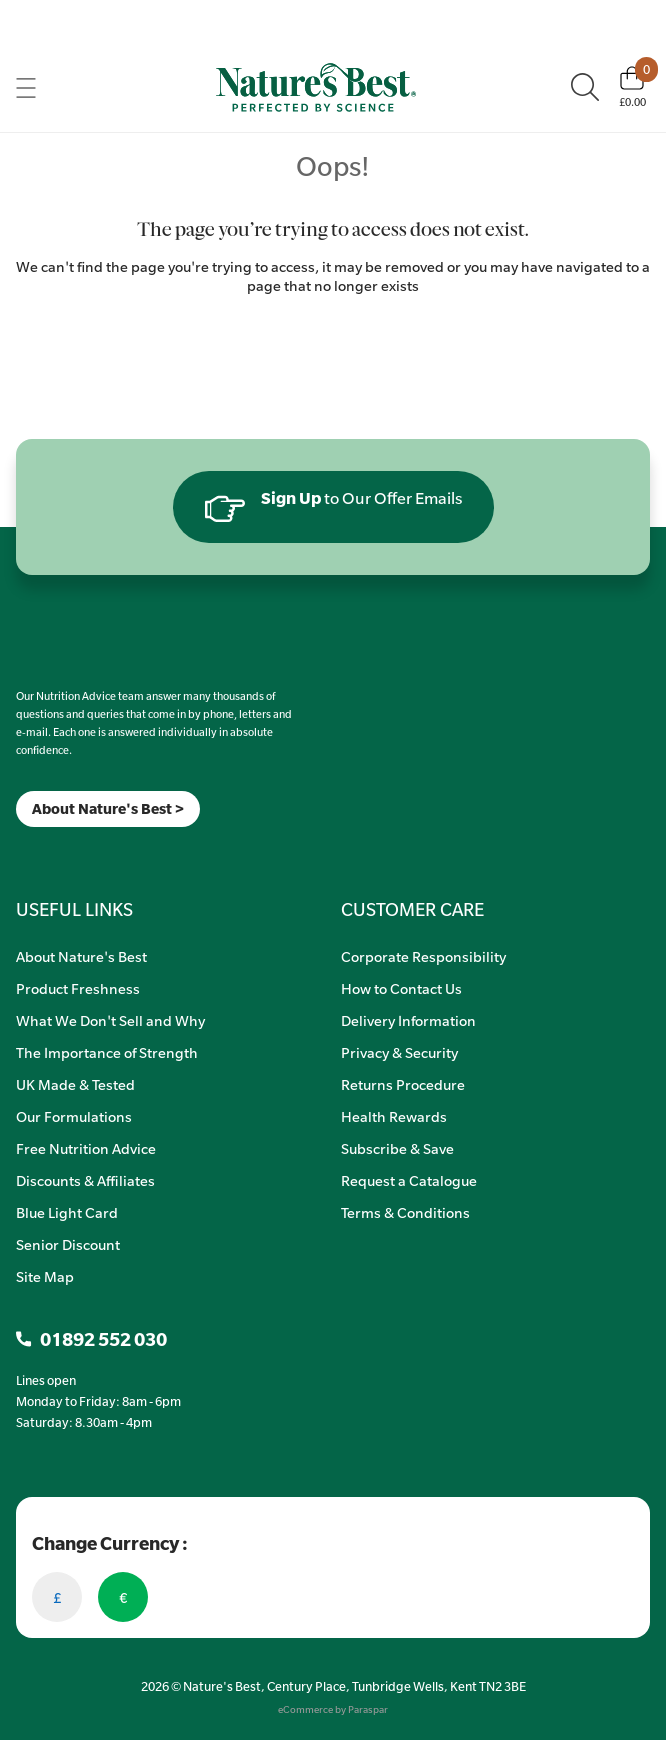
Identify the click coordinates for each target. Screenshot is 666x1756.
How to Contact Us (401, 988)
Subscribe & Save (397, 1148)
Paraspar (368, 1709)
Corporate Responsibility (423, 956)
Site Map (45, 1276)
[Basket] (632, 87)
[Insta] (33, 852)
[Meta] (16, 852)
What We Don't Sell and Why (110, 1020)
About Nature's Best (81, 956)
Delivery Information (408, 1020)
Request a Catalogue (409, 1180)
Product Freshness (78, 988)
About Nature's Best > (108, 808)
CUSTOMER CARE (412, 909)
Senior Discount (68, 1244)
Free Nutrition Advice (86, 1148)
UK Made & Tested (75, 1084)
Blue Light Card (67, 1212)
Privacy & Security (399, 1052)
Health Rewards (394, 1116)
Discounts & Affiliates (85, 1180)
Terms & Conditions (405, 1212)
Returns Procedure (403, 1084)
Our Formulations (74, 1116)
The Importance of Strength (107, 1052)
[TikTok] (50, 852)
